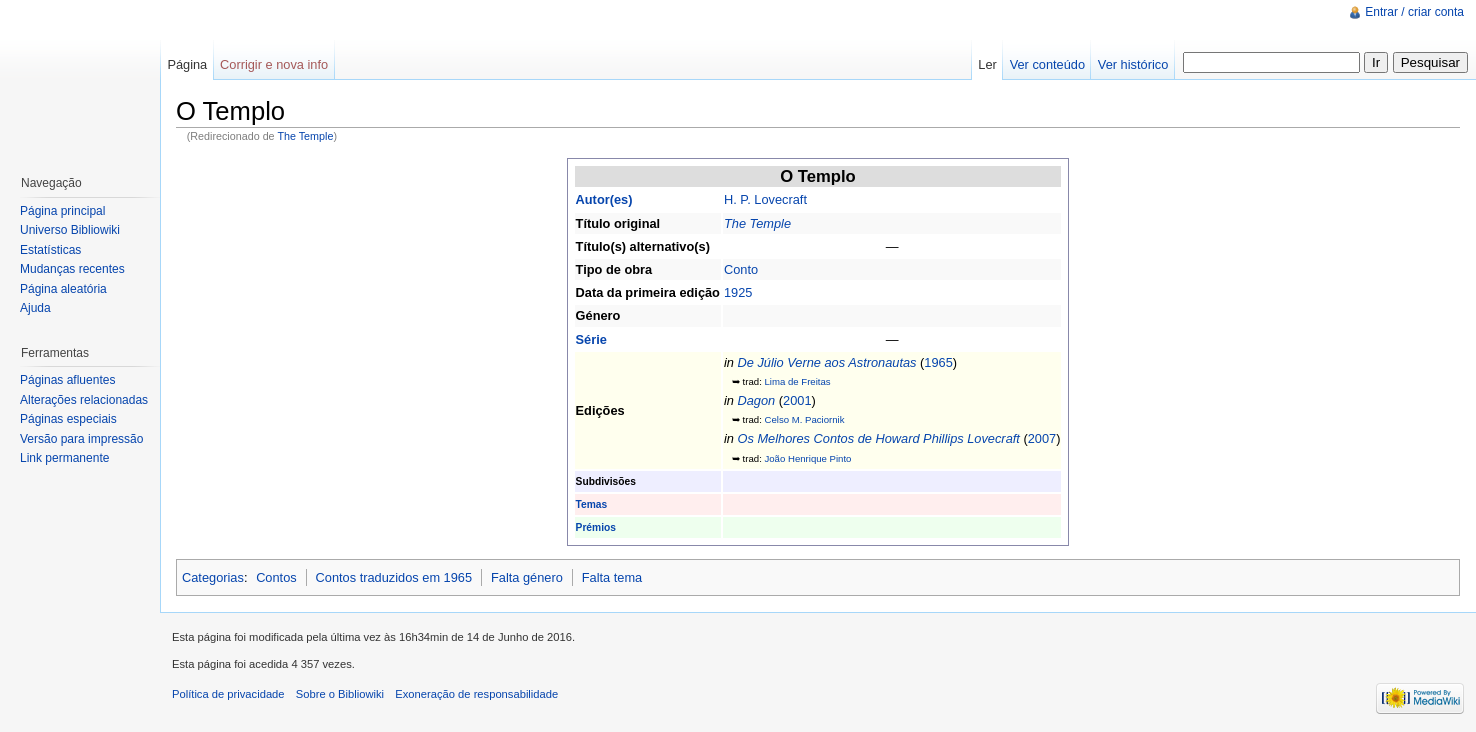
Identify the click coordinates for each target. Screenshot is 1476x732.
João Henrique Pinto (807, 458)
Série (591, 339)
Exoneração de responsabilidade (476, 694)
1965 (938, 362)
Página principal (62, 211)
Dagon (756, 400)
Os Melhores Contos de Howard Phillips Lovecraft (878, 438)
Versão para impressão (81, 439)
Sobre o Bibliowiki (340, 694)
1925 (738, 292)
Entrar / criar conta (1414, 12)
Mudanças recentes (72, 269)
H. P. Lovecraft (765, 199)
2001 (797, 400)
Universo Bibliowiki (70, 230)
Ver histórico (1133, 64)
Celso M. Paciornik (804, 419)
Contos (276, 577)
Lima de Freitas (797, 381)
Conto (741, 269)
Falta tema (612, 577)
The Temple (305, 136)
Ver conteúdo (1047, 64)
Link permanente (64, 458)
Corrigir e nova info (274, 64)
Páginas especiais (68, 419)
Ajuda (35, 308)
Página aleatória (63, 289)
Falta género (527, 577)
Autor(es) (604, 199)
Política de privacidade (228, 694)
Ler (987, 64)
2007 (1042, 438)
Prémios (596, 527)
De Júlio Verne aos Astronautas (826, 362)
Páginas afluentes (67, 380)
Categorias (213, 577)
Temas (592, 504)
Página (187, 64)
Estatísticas (50, 250)
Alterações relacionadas (84, 400)
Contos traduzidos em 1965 (394, 577)
